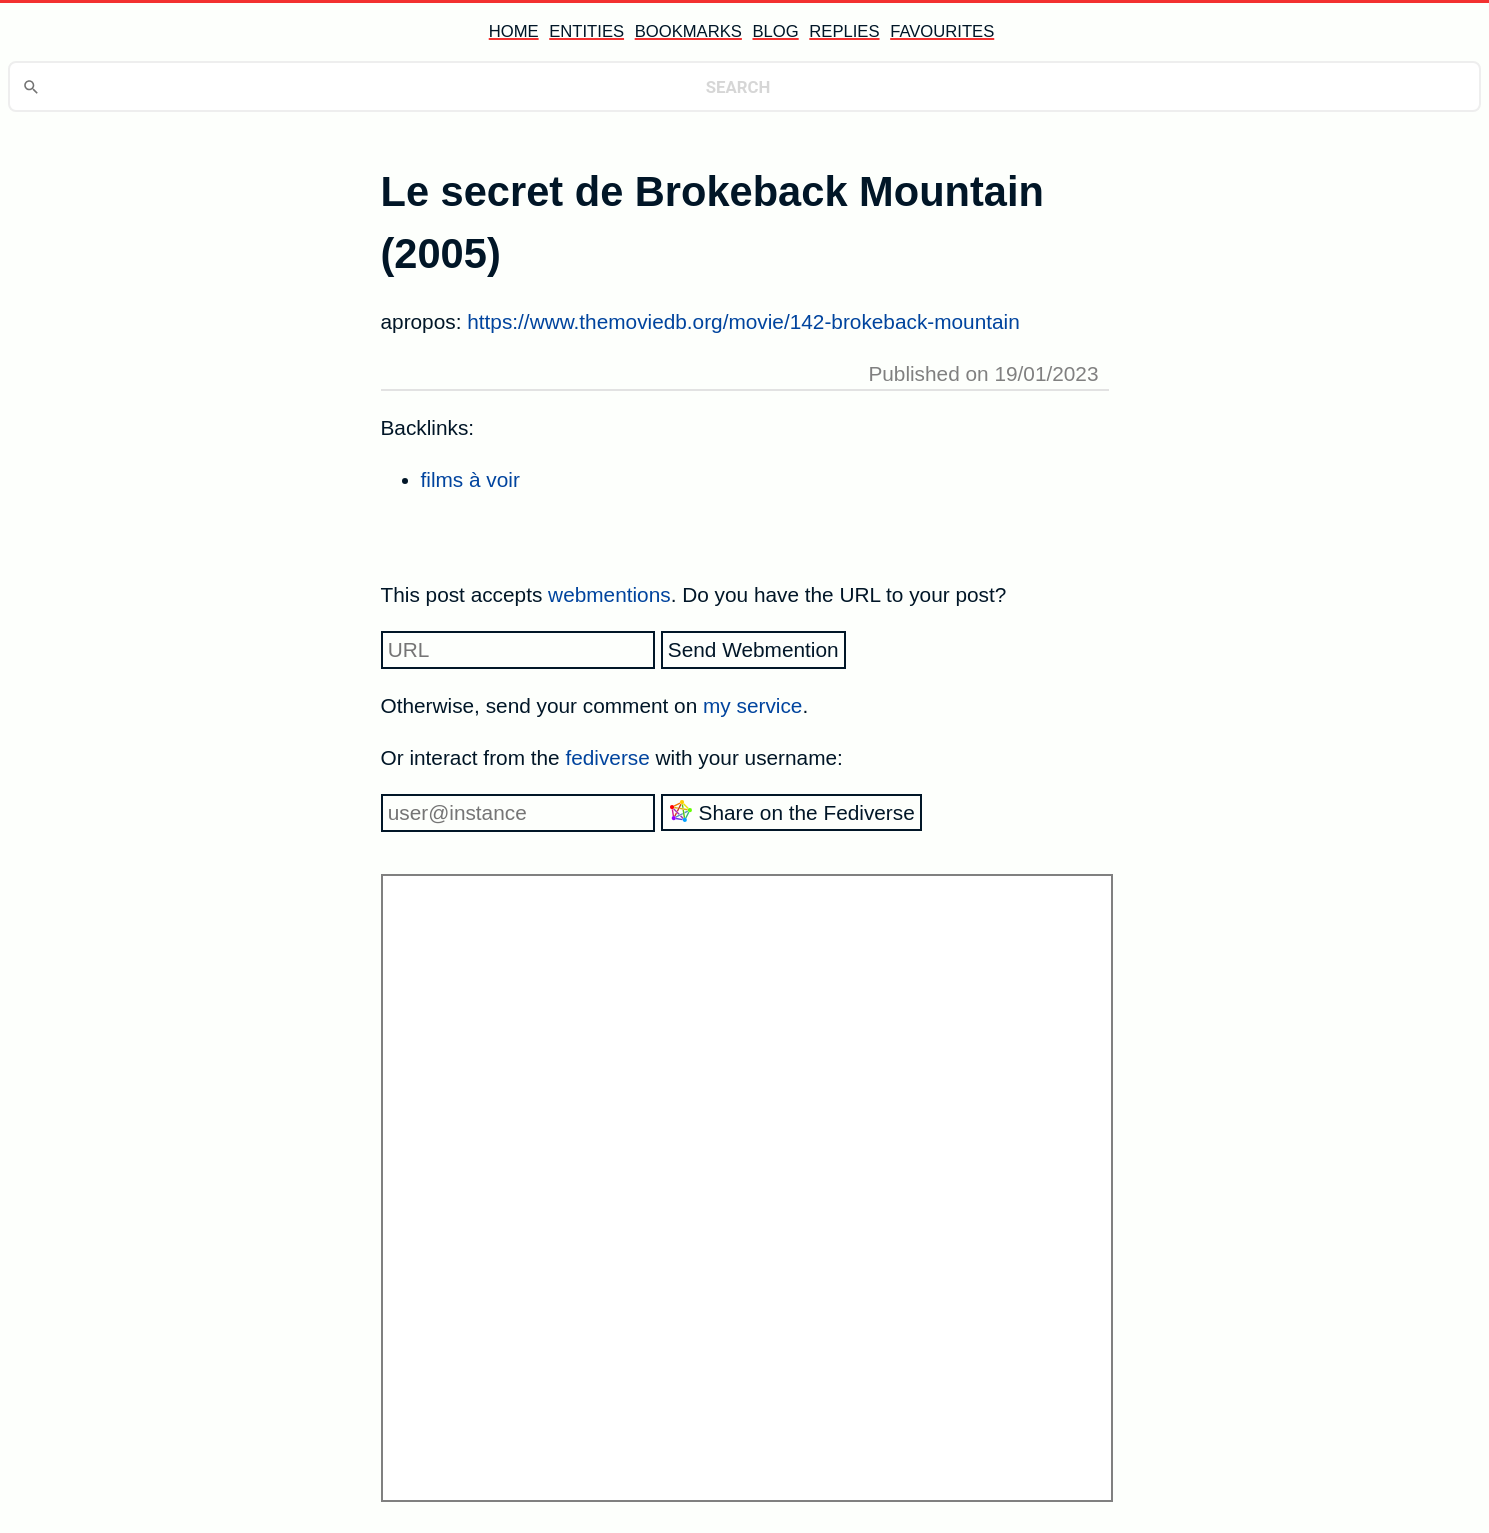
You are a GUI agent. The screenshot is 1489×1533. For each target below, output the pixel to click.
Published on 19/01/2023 (983, 373)
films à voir (470, 479)
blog (775, 31)
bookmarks (688, 31)
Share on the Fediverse (791, 811)
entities (586, 31)
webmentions (609, 594)
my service (752, 705)
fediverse (607, 757)
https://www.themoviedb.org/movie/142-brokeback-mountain (743, 321)
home (514, 31)
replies (844, 31)
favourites (942, 31)
